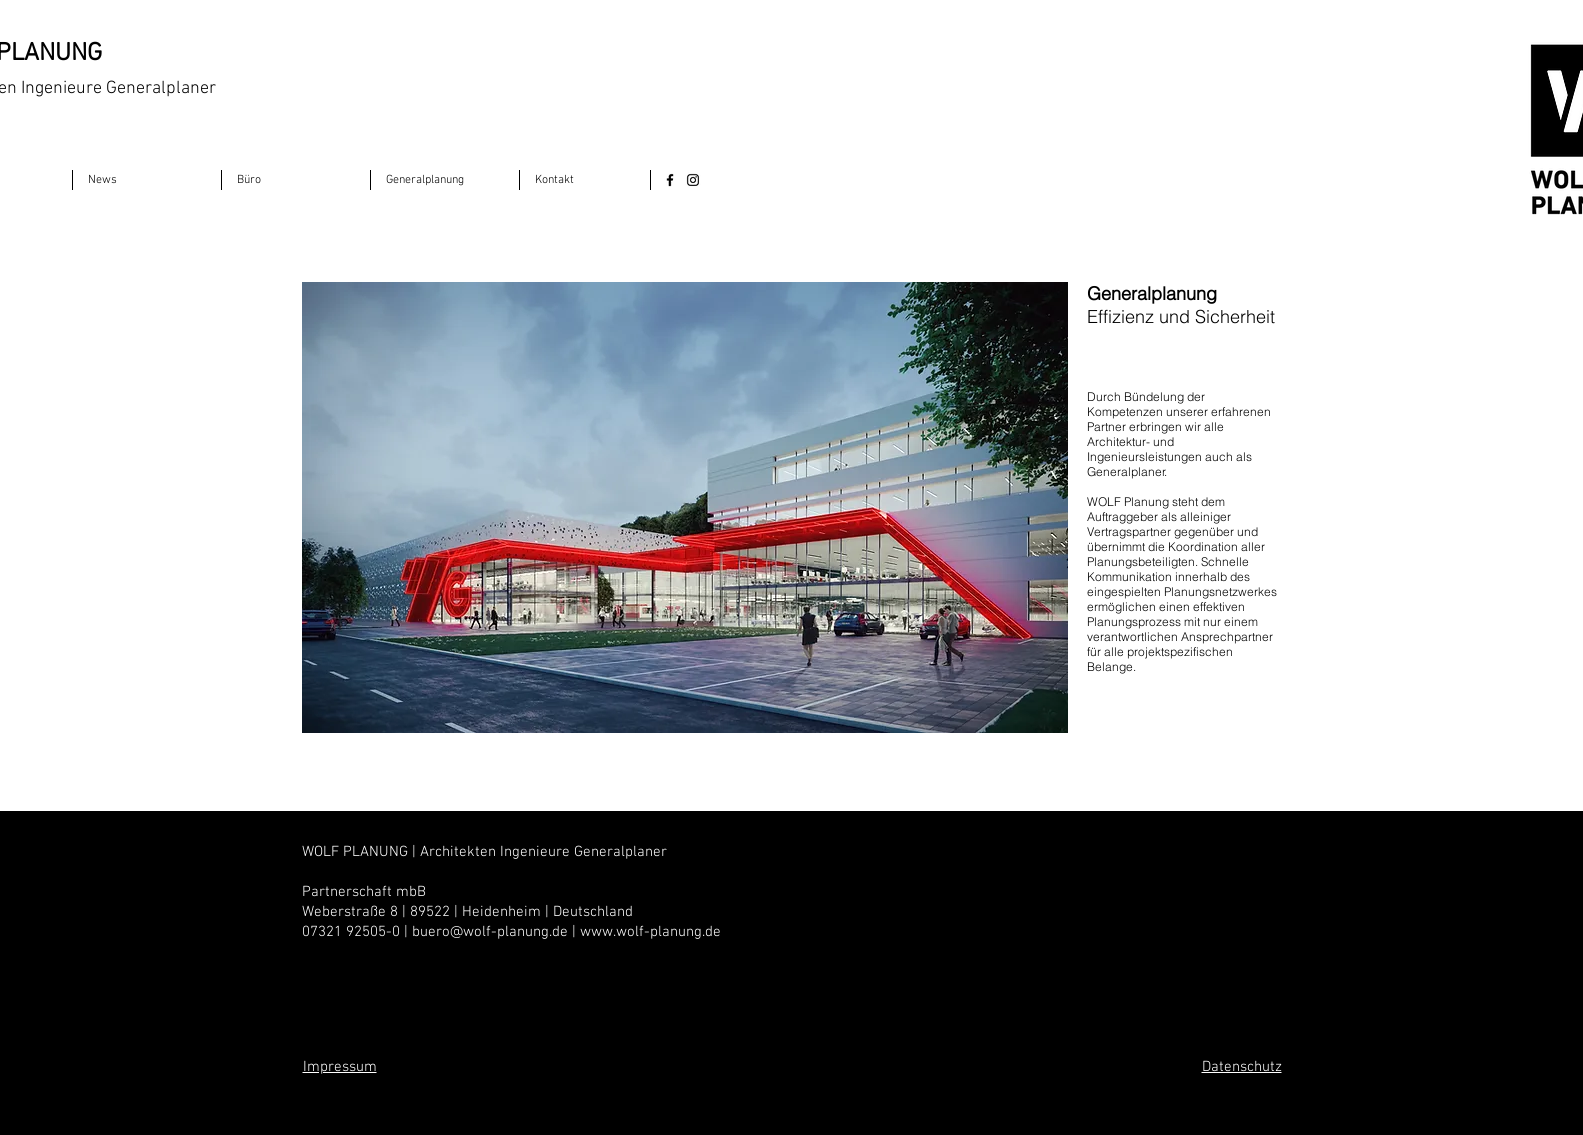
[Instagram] (693, 180)
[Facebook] (670, 180)
